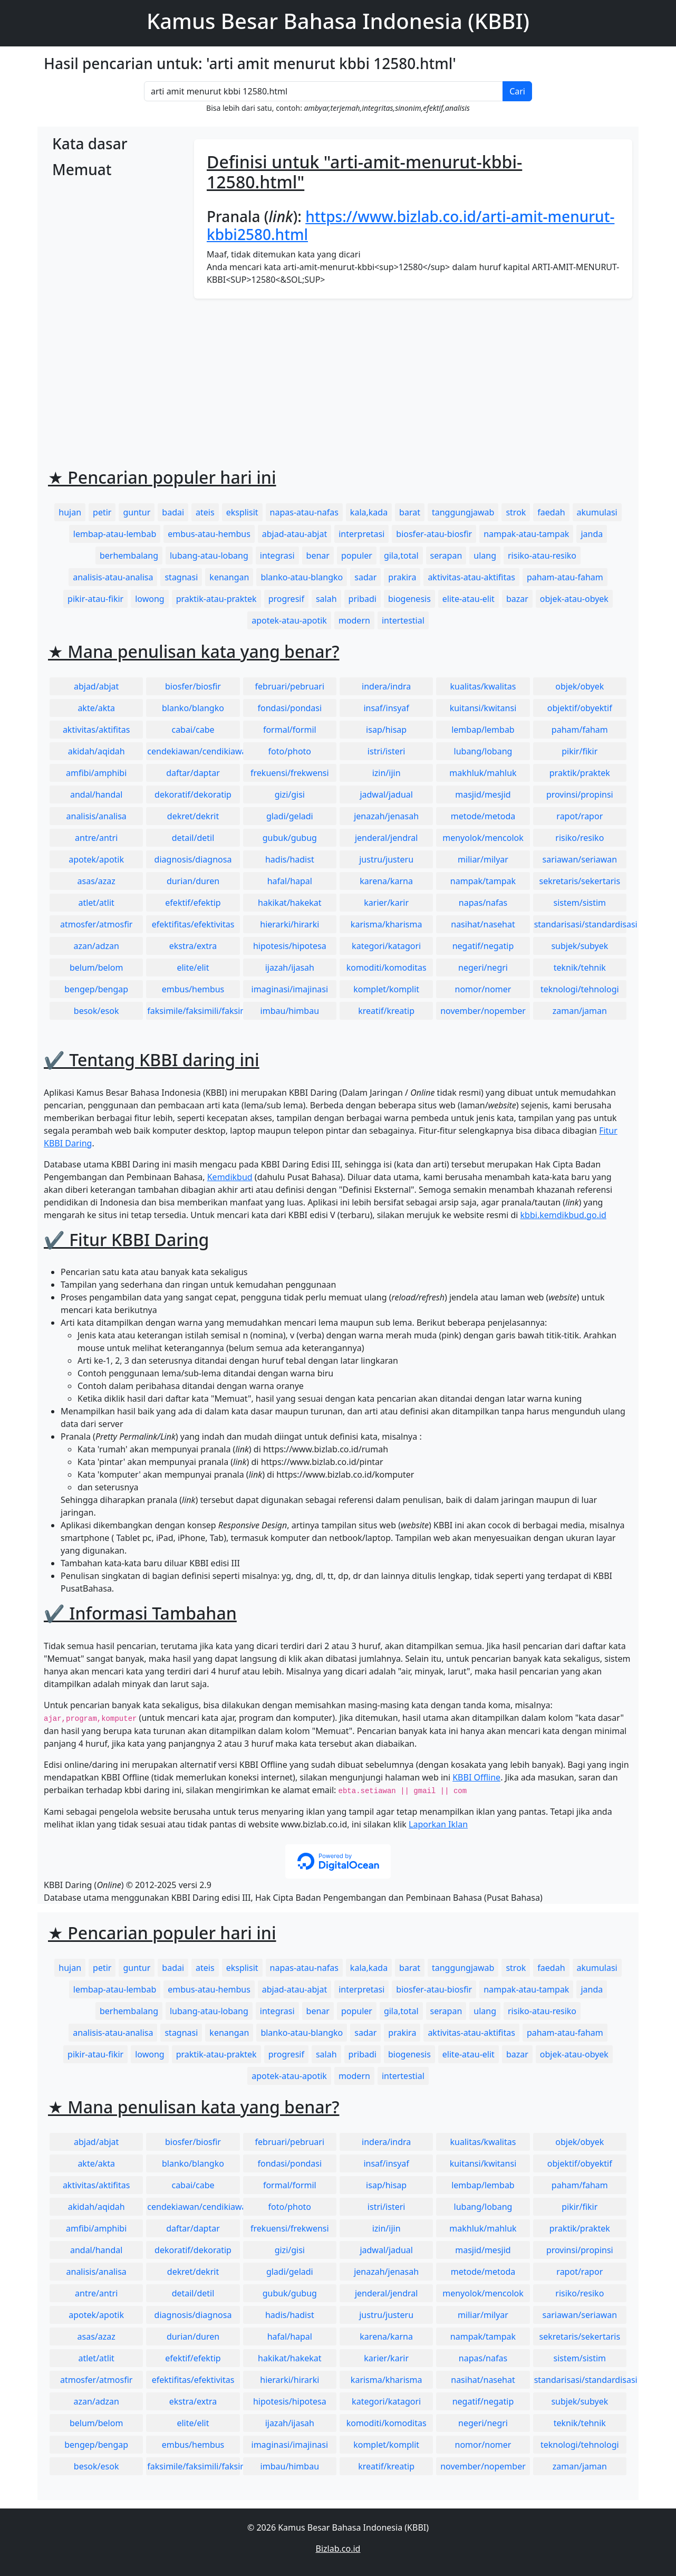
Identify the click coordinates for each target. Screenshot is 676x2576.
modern (354, 620)
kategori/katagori (386, 946)
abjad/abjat (96, 686)
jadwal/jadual (386, 794)
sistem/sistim (580, 902)
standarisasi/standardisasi (580, 924)
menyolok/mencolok (483, 838)
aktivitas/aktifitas (96, 729)
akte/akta (96, 708)
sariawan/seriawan (580, 859)
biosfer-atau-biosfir (434, 534)
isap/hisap (386, 729)
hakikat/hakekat (290, 902)
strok (516, 512)
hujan (70, 512)
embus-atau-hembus (209, 534)
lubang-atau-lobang (209, 555)
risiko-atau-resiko (542, 555)
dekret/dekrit (193, 816)
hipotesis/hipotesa (289, 946)
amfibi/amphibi (96, 773)
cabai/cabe (192, 729)
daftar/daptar (193, 773)
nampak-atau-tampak (526, 534)
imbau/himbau (289, 1011)
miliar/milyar (483, 859)
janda (592, 534)
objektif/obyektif (579, 708)
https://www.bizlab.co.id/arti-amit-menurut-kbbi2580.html (410, 225)
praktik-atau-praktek (216, 599)
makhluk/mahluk (482, 773)
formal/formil (289, 729)
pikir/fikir (579, 751)
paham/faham (580, 729)
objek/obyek (579, 686)
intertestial (403, 620)
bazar (517, 599)
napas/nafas (483, 902)
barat (409, 512)
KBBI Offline (476, 1777)
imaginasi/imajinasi (290, 989)
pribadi (362, 599)
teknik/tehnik (580, 967)
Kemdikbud (230, 1177)
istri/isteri (386, 751)
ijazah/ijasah (289, 967)
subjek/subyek (579, 946)
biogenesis (409, 599)
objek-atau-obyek (574, 599)
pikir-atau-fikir (95, 599)
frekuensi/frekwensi (289, 773)
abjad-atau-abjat (294, 534)
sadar (365, 577)
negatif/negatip (483, 946)
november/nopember (483, 1011)
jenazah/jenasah (386, 816)
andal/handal (96, 794)
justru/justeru (386, 859)
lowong (149, 599)
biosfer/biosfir (193, 686)
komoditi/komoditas (386, 967)
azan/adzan (96, 946)
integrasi (277, 555)
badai (173, 512)
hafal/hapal (289, 881)
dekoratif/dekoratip (192, 794)
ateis (205, 512)
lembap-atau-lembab (114, 534)
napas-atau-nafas (304, 512)
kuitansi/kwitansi (483, 708)
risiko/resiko (579, 838)
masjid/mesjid (482, 794)
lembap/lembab (483, 729)
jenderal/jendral (386, 838)
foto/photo (289, 751)
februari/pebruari (289, 686)
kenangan (229, 577)
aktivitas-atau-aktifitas (471, 577)
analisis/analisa (96, 816)
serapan (446, 555)
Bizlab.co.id (338, 2548)
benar (318, 555)
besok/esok (96, 1011)
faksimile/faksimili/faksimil (193, 1011)
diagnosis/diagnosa (193, 859)
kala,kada (369, 512)
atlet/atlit (96, 902)
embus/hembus (193, 989)
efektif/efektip (192, 902)
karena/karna (386, 881)
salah (326, 599)
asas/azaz (96, 881)
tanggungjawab (463, 512)
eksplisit (242, 512)
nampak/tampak (483, 881)
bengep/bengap (96, 989)
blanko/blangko (193, 708)
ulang (485, 555)
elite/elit (193, 967)
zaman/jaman (580, 1011)
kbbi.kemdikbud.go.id (563, 1215)
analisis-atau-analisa (113, 577)
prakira (402, 577)
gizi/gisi (290, 794)
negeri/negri (483, 967)
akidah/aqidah (96, 751)
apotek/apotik (96, 859)
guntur (136, 512)
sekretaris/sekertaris (579, 881)
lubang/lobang (483, 751)
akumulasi (597, 512)
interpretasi (361, 534)
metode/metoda (483, 816)
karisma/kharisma (386, 924)
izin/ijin (386, 773)
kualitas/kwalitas (483, 686)
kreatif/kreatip (386, 1011)
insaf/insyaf (386, 708)
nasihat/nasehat (483, 924)
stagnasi (181, 577)
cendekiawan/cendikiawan (193, 751)
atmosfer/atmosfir (96, 924)
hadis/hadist (289, 859)
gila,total (401, 555)
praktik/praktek (579, 773)
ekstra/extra (193, 946)
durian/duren (193, 881)
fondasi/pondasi (289, 708)
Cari (517, 91)
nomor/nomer (483, 989)
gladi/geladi (289, 816)
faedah (551, 512)
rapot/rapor (579, 816)
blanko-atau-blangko (301, 577)
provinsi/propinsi (579, 794)
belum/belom (96, 967)
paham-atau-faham (565, 577)
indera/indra (386, 686)
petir (102, 512)
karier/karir (386, 902)
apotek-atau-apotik (289, 620)
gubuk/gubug (290, 838)
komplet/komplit (386, 989)
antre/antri (96, 838)
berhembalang (129, 555)
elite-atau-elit (468, 599)
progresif (286, 599)
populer (356, 555)
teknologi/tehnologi (579, 989)
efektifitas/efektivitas (193, 924)
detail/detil (193, 838)
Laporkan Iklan (438, 1824)
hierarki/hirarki (289, 924)
